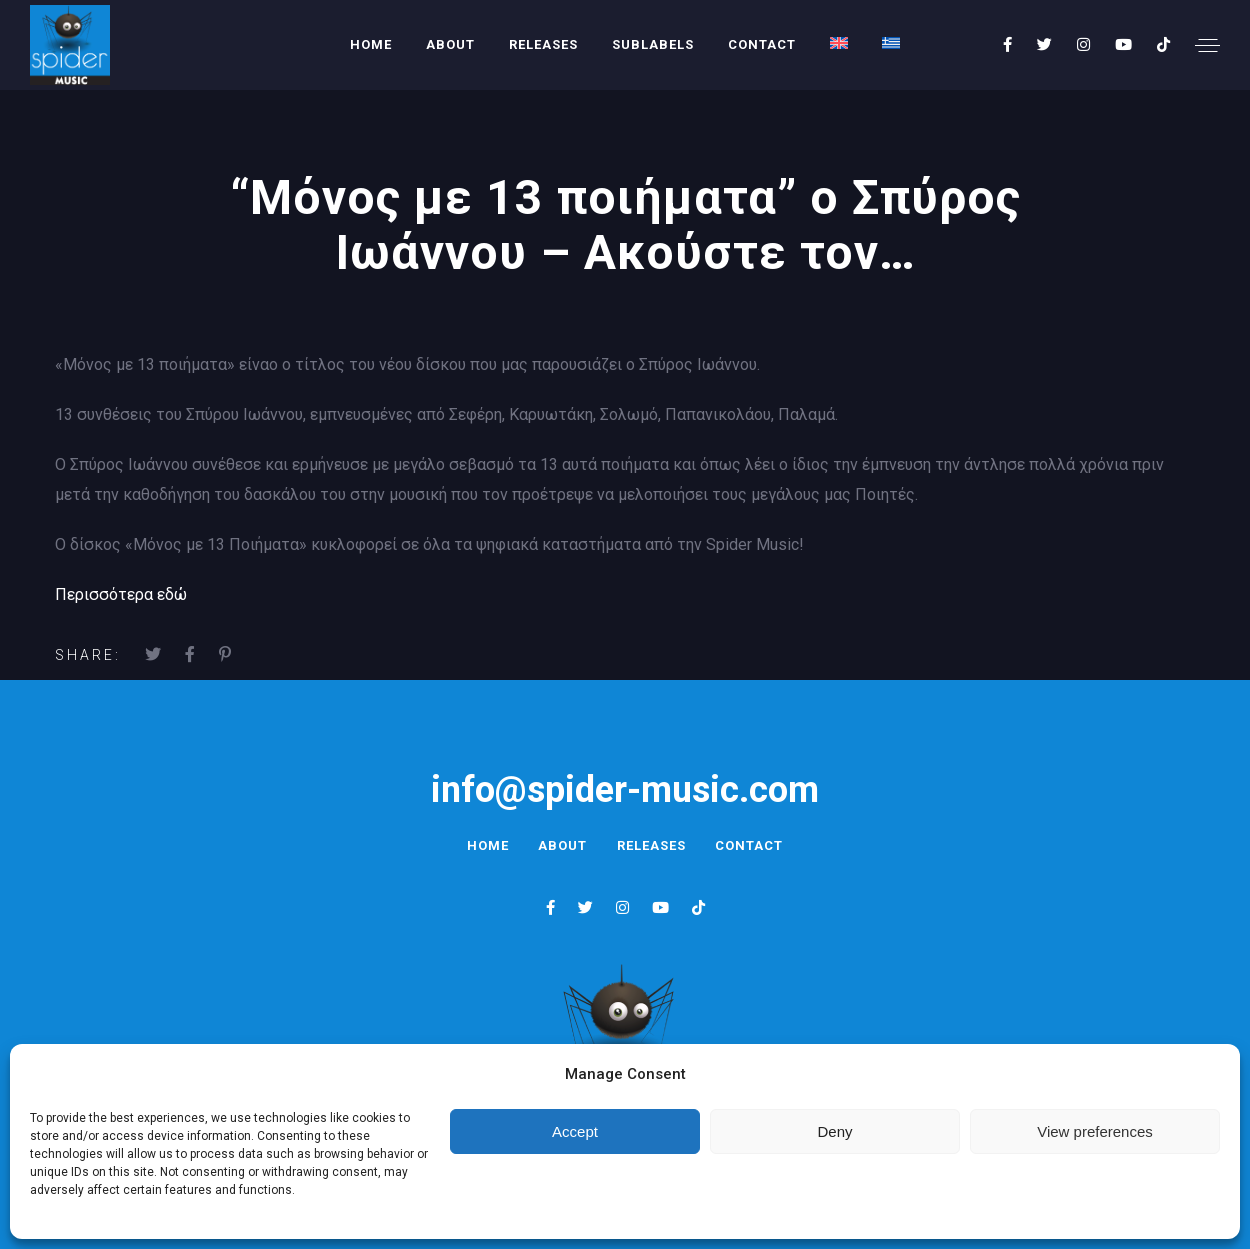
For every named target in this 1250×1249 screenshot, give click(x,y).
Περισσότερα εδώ (121, 594)
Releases (543, 44)
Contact (762, 44)
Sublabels (653, 44)
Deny (834, 1131)
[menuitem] (839, 43)
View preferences (1095, 1131)
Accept (575, 1131)
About (450, 44)
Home (371, 44)
